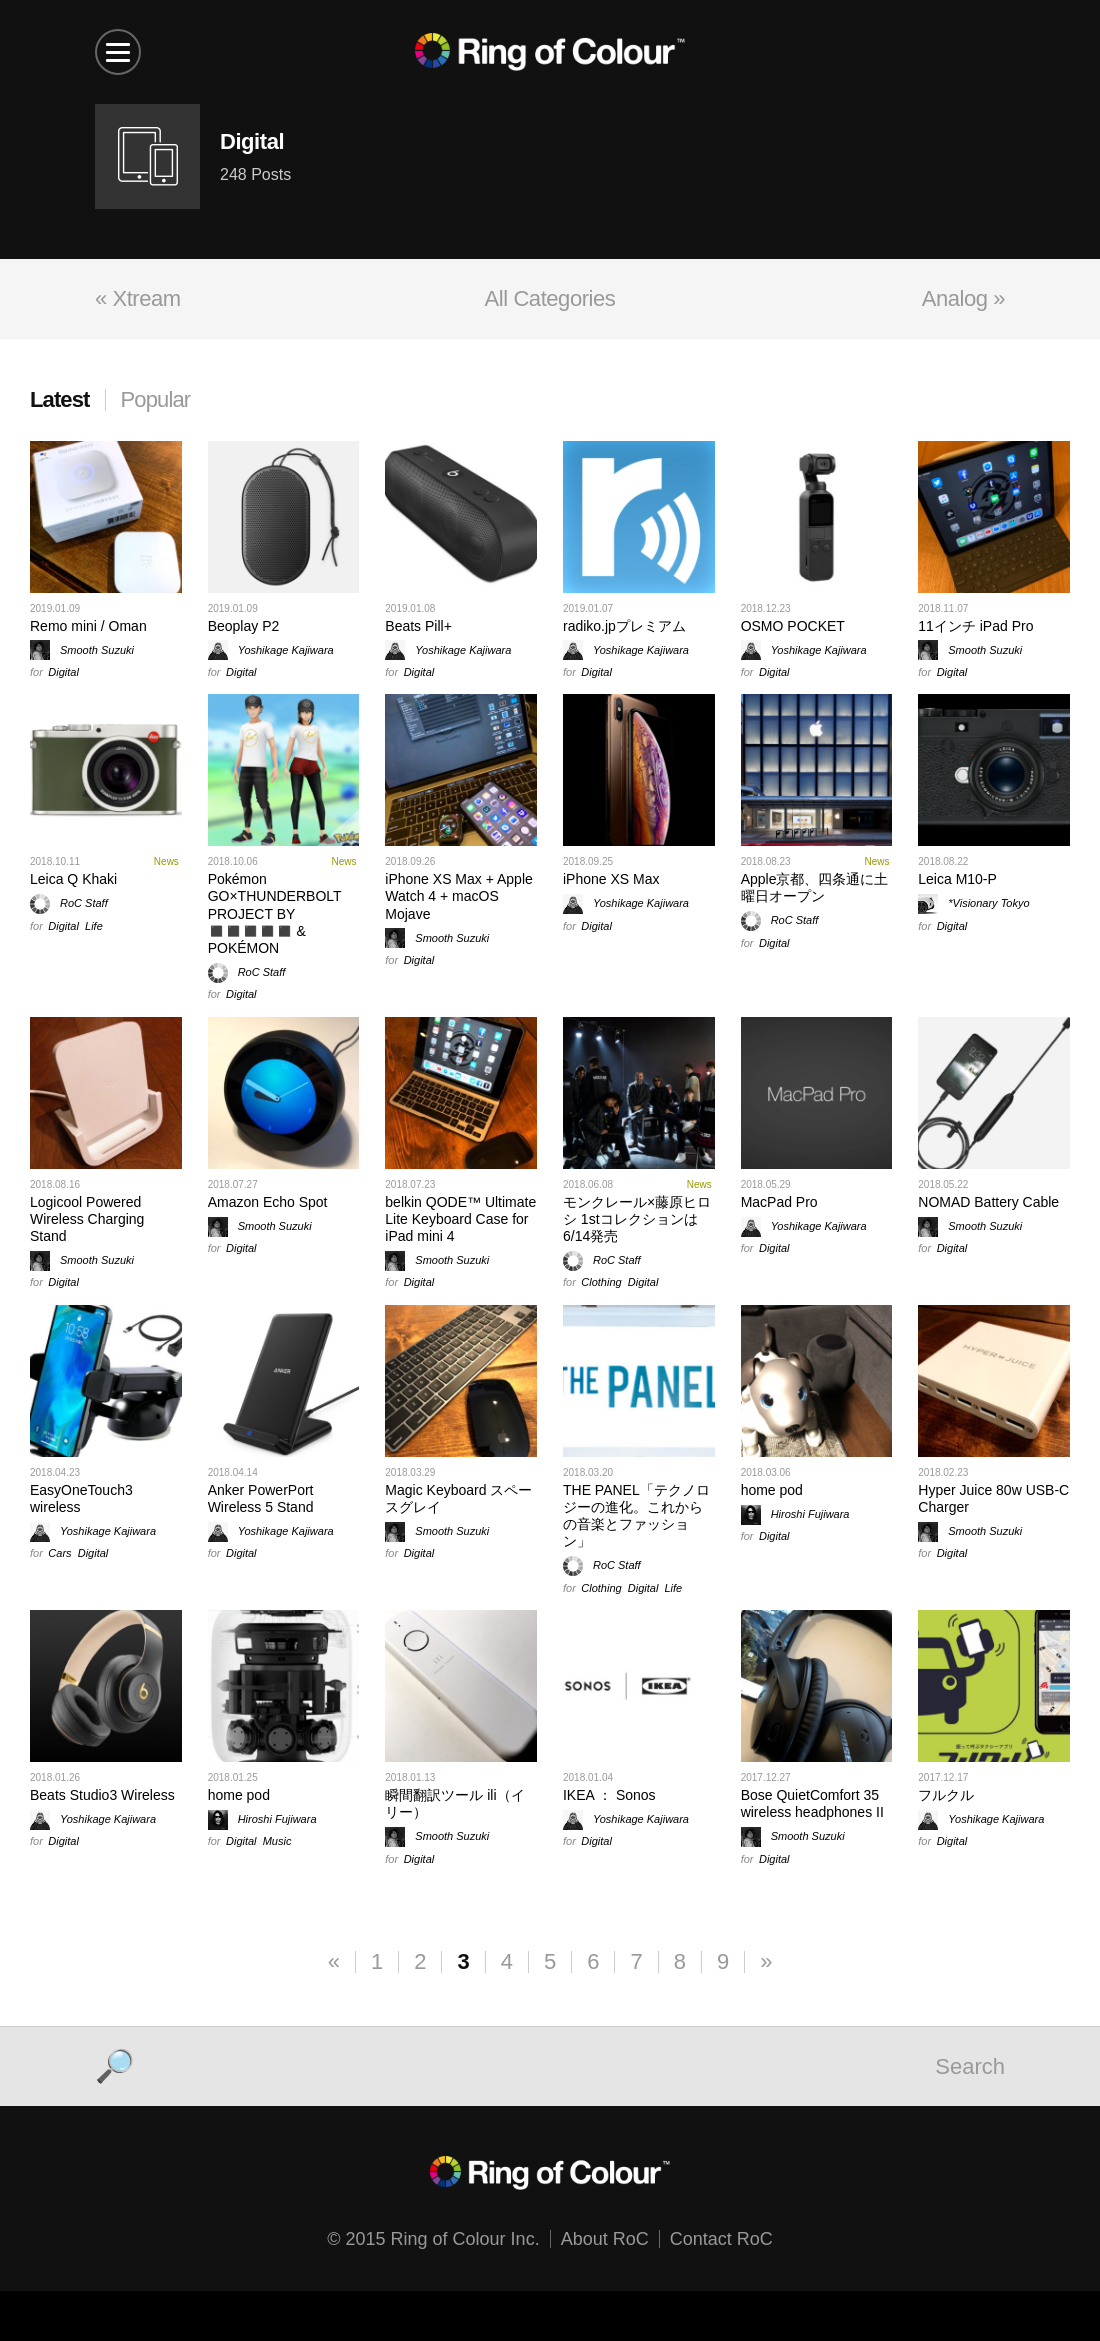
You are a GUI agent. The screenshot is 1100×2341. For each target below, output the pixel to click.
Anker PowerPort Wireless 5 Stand (261, 1498)
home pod (772, 1490)
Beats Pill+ (418, 626)
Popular (156, 399)
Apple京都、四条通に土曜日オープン (815, 887)
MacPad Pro (779, 1202)
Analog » (963, 298)
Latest (60, 399)
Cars (59, 1553)
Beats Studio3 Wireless (102, 1795)
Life (94, 926)
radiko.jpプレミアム (624, 626)
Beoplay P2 (244, 626)
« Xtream (138, 298)
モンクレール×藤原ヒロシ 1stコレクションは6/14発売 (637, 1219)
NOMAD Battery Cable (988, 1202)
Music (277, 1841)
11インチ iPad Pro (975, 626)
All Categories (550, 298)
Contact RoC (721, 2239)
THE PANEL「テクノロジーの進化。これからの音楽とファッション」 (636, 1516)
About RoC (605, 2239)
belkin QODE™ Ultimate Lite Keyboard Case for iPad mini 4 (460, 1219)
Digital (63, 672)
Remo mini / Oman (88, 626)
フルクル (946, 1795)
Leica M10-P (957, 879)
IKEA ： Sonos (609, 1795)
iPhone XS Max (611, 879)
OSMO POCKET (793, 626)
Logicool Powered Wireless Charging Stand (87, 1219)
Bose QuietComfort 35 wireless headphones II (812, 1803)
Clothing (601, 1282)
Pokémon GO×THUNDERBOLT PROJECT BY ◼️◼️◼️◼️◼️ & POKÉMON (275, 913)
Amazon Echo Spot (268, 1202)
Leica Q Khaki (73, 879)
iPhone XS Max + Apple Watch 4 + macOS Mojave (459, 896)
